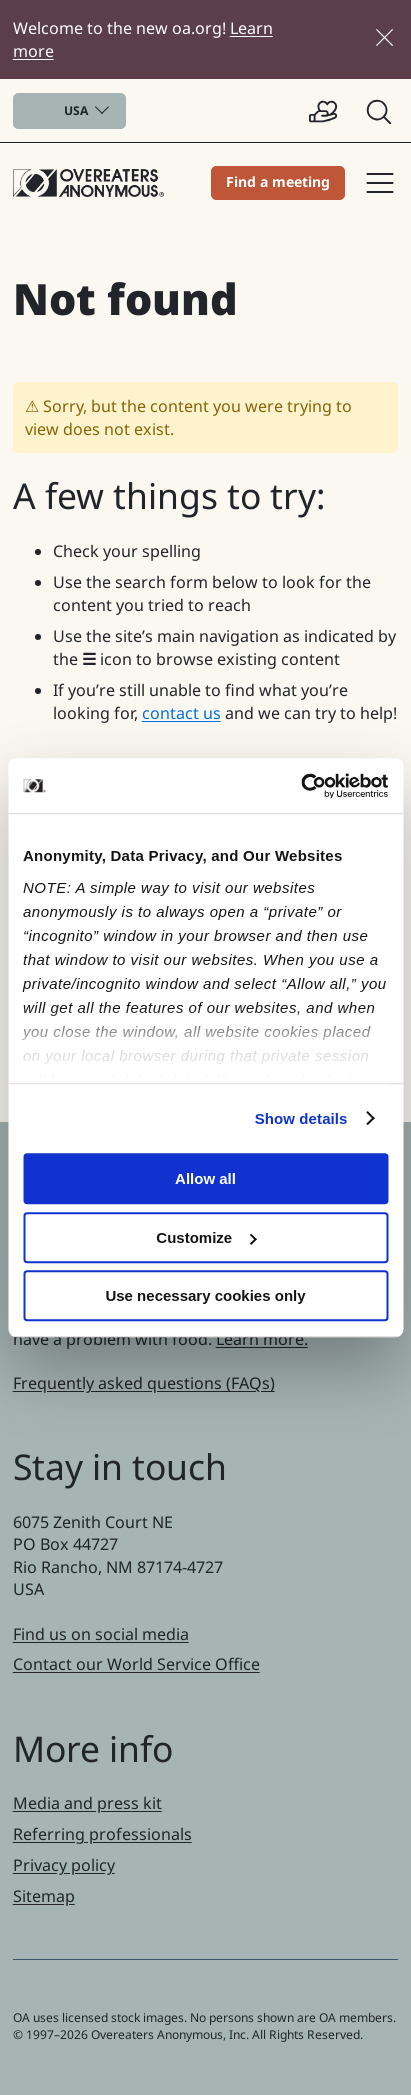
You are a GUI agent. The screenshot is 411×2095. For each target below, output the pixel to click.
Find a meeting (278, 181)
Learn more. (262, 1339)
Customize (206, 1237)
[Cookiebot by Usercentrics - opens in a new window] (300, 786)
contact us (181, 713)
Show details (301, 1118)
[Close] (384, 37)
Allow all (205, 1178)
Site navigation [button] (380, 183)
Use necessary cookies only (205, 1295)
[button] (381, 110)
